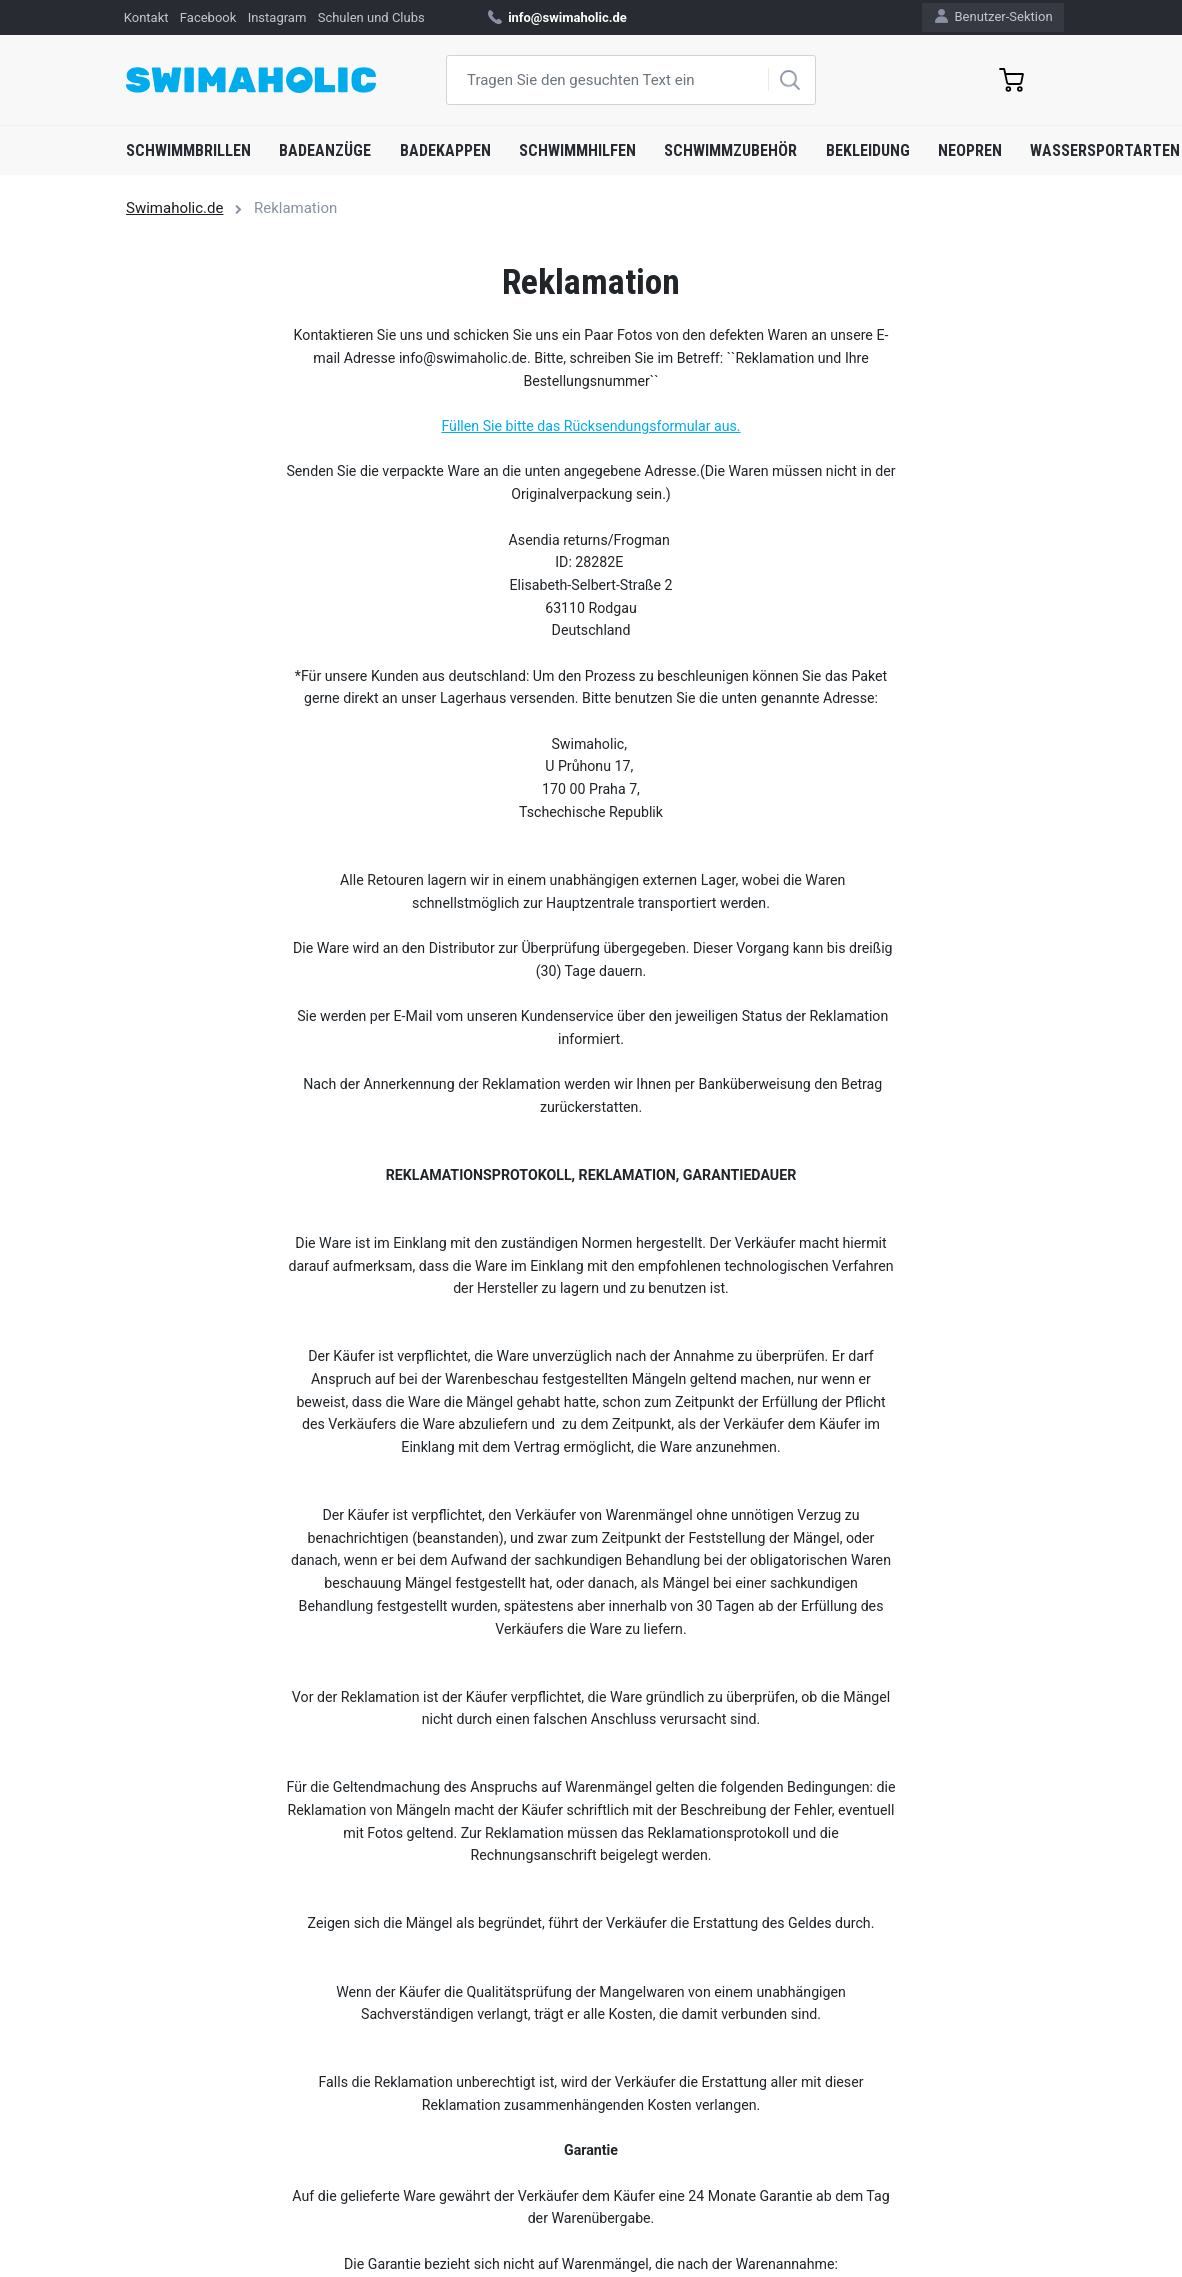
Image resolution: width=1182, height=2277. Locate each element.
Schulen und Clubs (371, 17)
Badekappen (445, 150)
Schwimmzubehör (730, 150)
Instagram (277, 17)
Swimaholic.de (174, 208)
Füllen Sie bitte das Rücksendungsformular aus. (590, 426)
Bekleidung (868, 150)
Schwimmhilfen (577, 150)
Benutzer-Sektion (993, 16)
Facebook (208, 17)
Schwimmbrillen (188, 150)
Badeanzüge (325, 150)
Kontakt (146, 17)
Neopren (970, 150)
